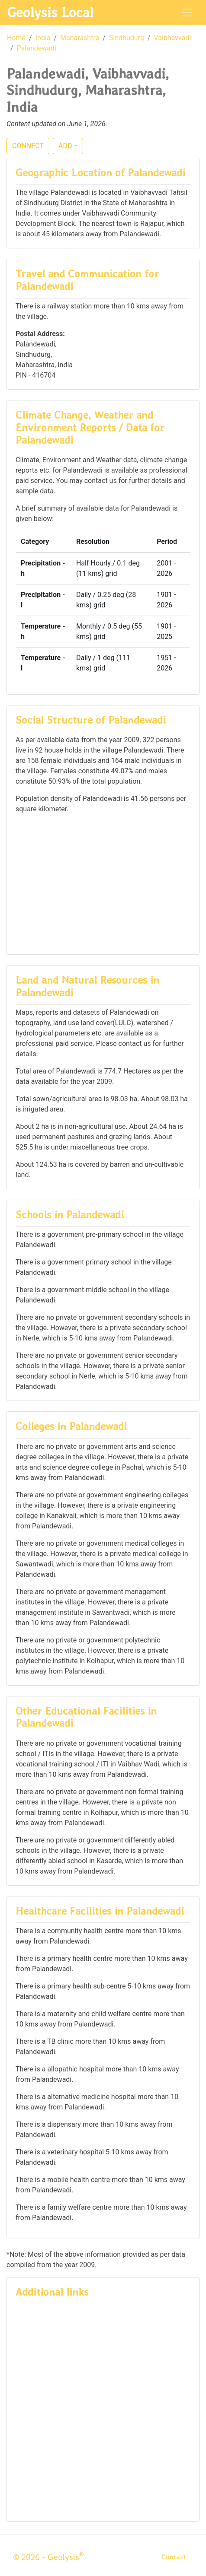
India (43, 38)
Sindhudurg (126, 38)
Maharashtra (79, 38)
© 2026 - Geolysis (48, 2557)
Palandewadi (36, 48)
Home (16, 38)
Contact (173, 2557)
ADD (65, 146)
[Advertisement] (103, 883)
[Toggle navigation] (187, 12)
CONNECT (28, 146)
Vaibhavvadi (172, 38)
